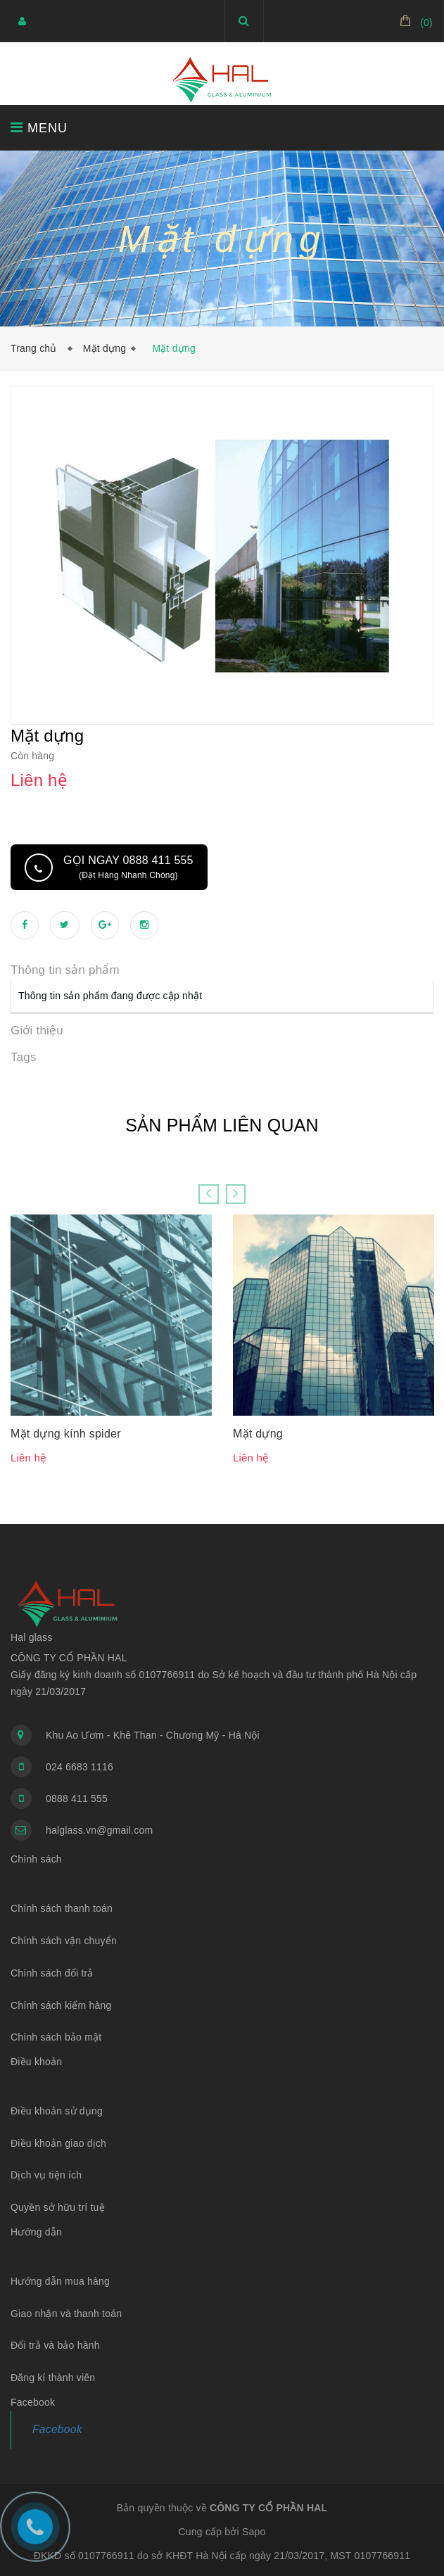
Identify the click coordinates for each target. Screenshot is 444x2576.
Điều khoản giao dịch (58, 2142)
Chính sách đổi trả (52, 1972)
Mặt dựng (104, 348)
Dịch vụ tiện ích (46, 2174)
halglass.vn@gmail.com (99, 1829)
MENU (39, 128)
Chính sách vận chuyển (64, 1940)
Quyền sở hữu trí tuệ (58, 2206)
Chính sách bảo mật (56, 2036)
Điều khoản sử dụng (57, 2110)
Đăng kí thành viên (53, 2377)
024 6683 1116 (79, 1766)
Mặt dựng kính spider (66, 1433)
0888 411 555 (77, 1797)
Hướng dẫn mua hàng (60, 2280)
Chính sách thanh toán (62, 1907)
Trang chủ (37, 348)
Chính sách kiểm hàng (61, 2004)
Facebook (57, 2429)
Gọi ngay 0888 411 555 (128, 867)
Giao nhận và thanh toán (66, 2312)
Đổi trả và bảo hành (55, 2344)
